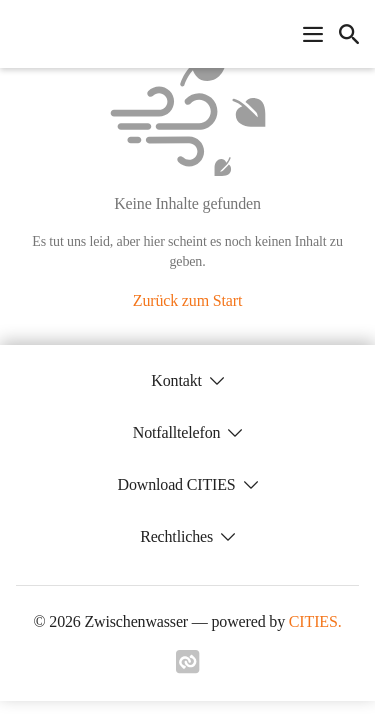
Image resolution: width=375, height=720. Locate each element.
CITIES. (315, 621)
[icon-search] (349, 34)
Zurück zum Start (187, 300)
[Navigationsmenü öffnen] (313, 34)
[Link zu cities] (188, 668)
